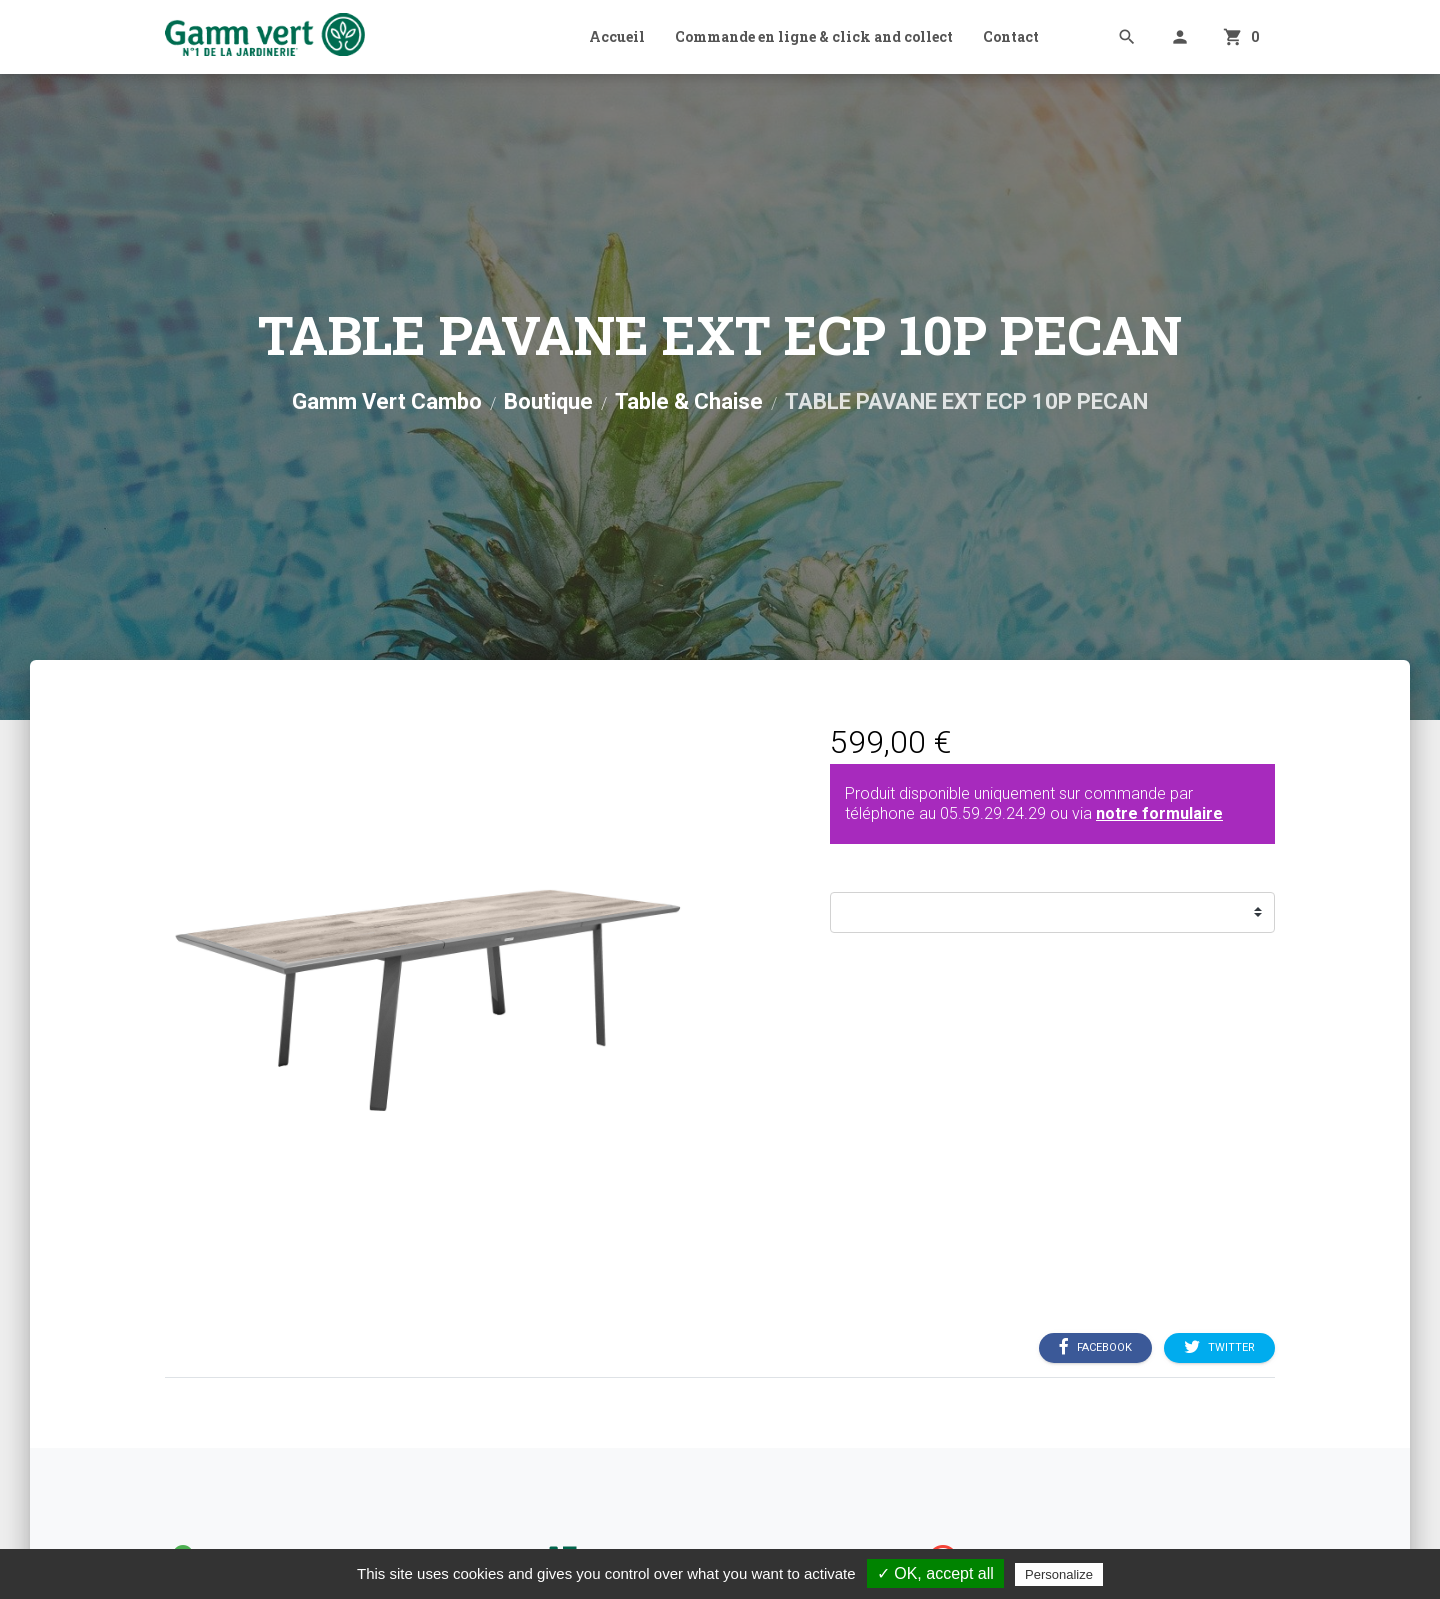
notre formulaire (1159, 813)
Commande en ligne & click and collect (814, 36)
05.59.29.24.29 (993, 813)
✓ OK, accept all (935, 1573)
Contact (1011, 36)
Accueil (617, 36)
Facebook (1095, 1347)
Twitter (1219, 1347)
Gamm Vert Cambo (387, 401)
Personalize (1059, 1574)
